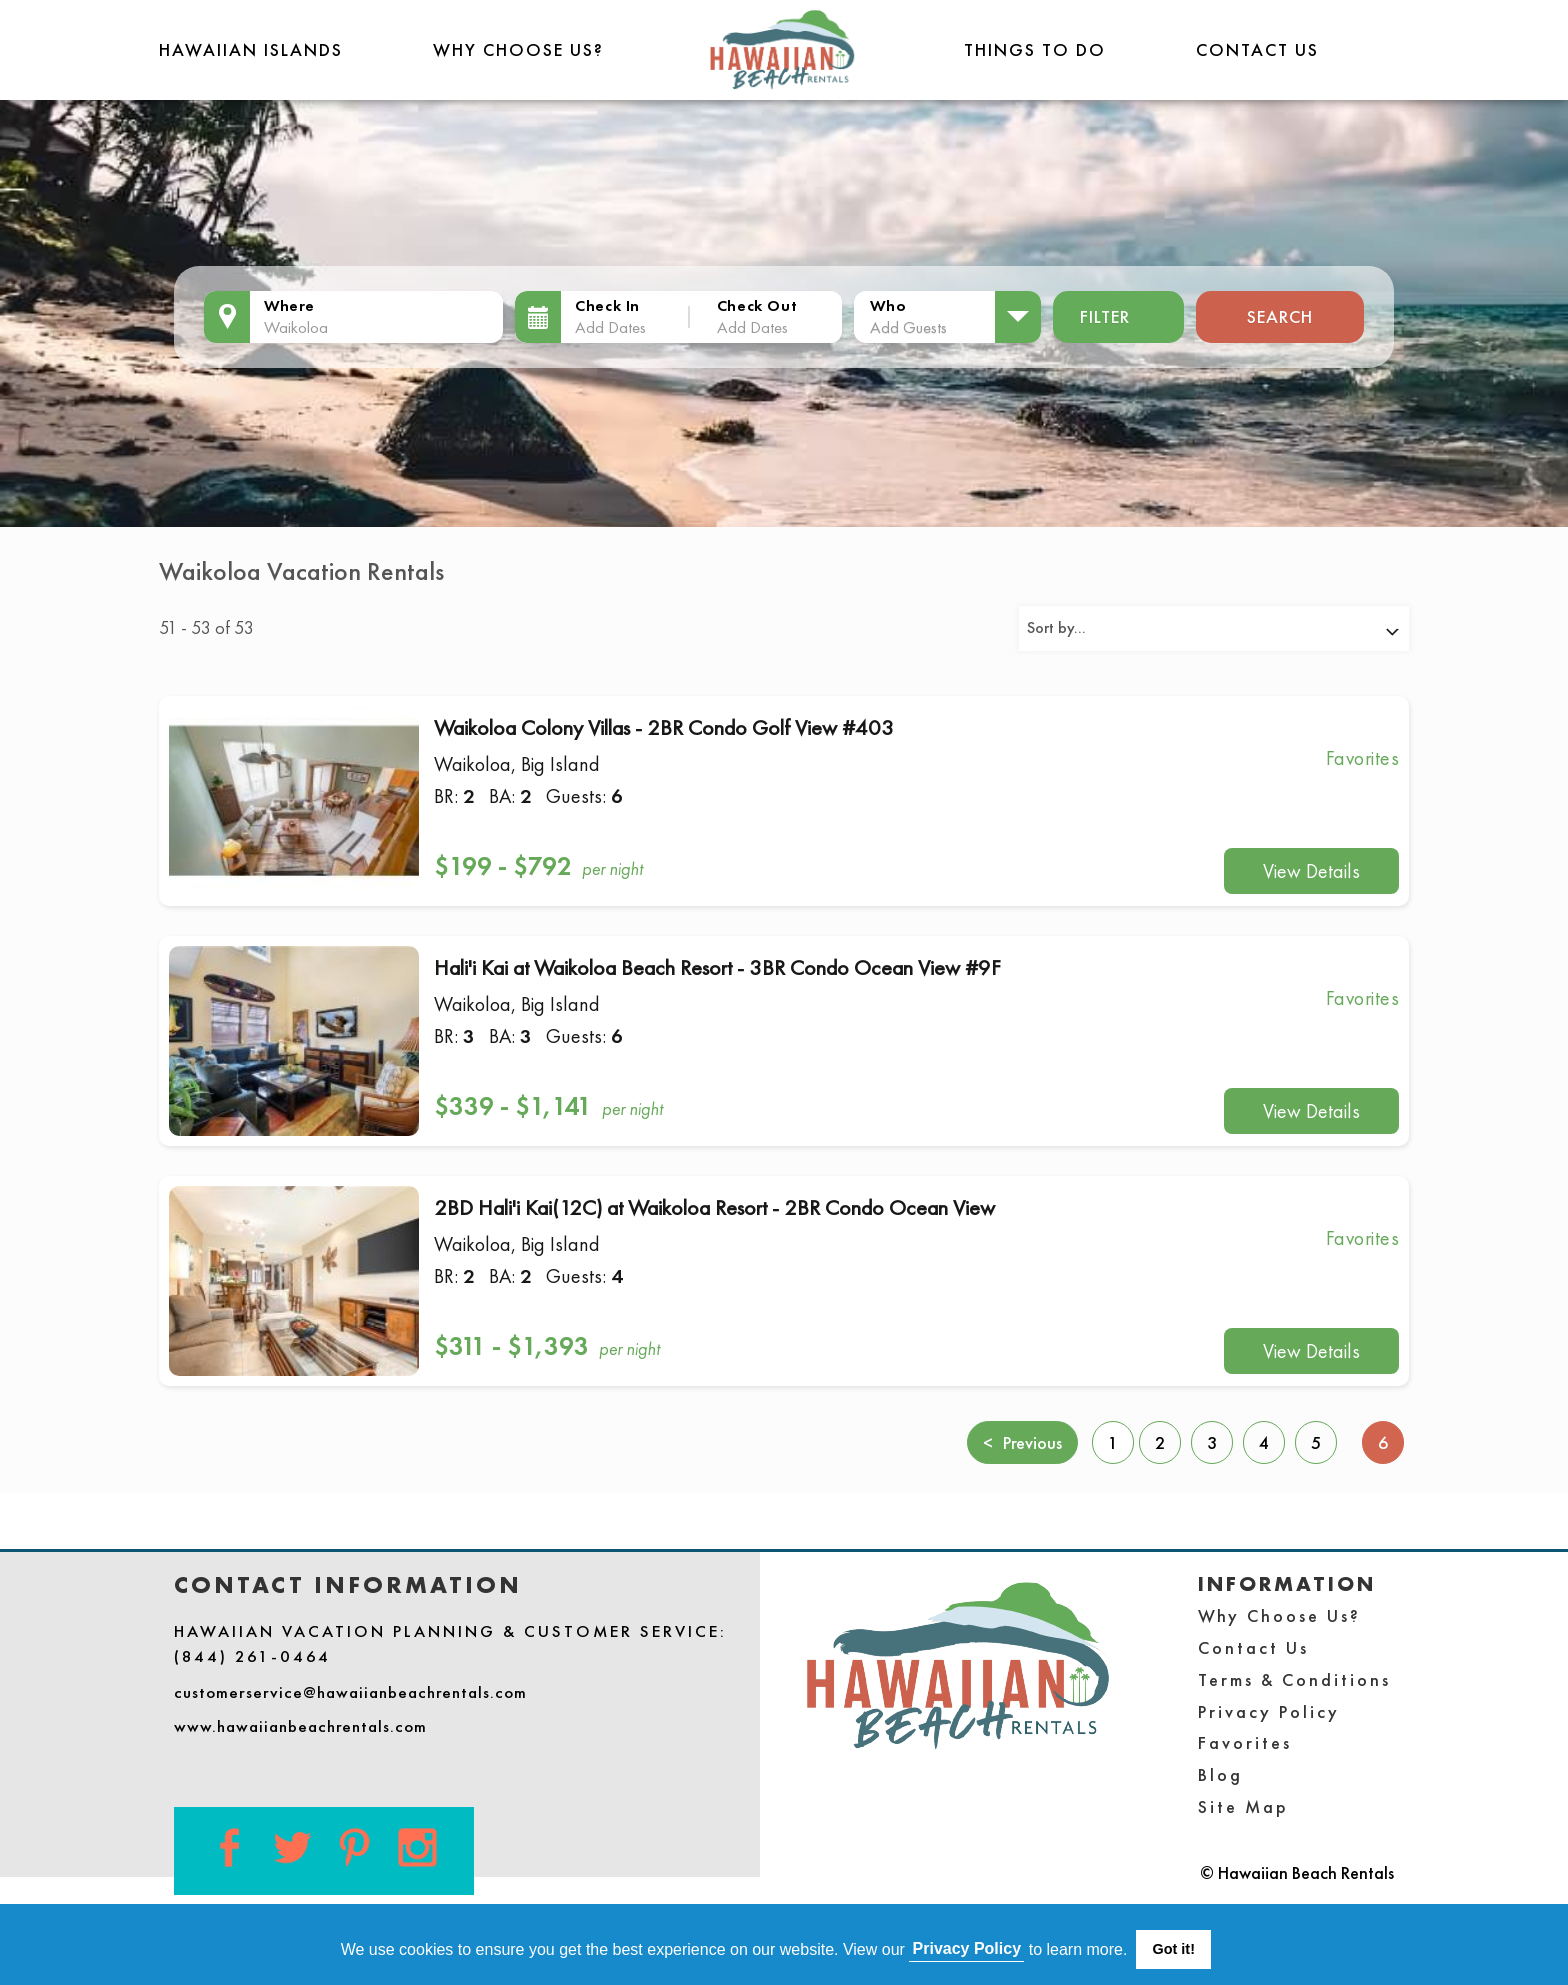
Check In (607, 305)
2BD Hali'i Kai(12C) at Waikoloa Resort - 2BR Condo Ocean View (714, 1207)
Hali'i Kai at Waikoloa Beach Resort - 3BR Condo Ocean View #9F (717, 967)
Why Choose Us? (518, 49)
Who (888, 305)
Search (1280, 316)
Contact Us (1257, 49)
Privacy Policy (1269, 1711)
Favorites (1245, 1742)
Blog (1220, 1774)
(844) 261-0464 (252, 1656)
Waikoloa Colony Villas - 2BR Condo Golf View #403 (664, 727)
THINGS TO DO (1035, 49)
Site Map (1243, 1806)
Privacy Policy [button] (967, 1948)
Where (289, 305)
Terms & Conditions (1294, 1679)
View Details (1311, 871)
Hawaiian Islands (251, 49)
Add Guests (908, 327)
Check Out (757, 305)
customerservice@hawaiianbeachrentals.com (350, 1692)
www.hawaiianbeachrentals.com (300, 1726)
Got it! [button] (1174, 1949)
